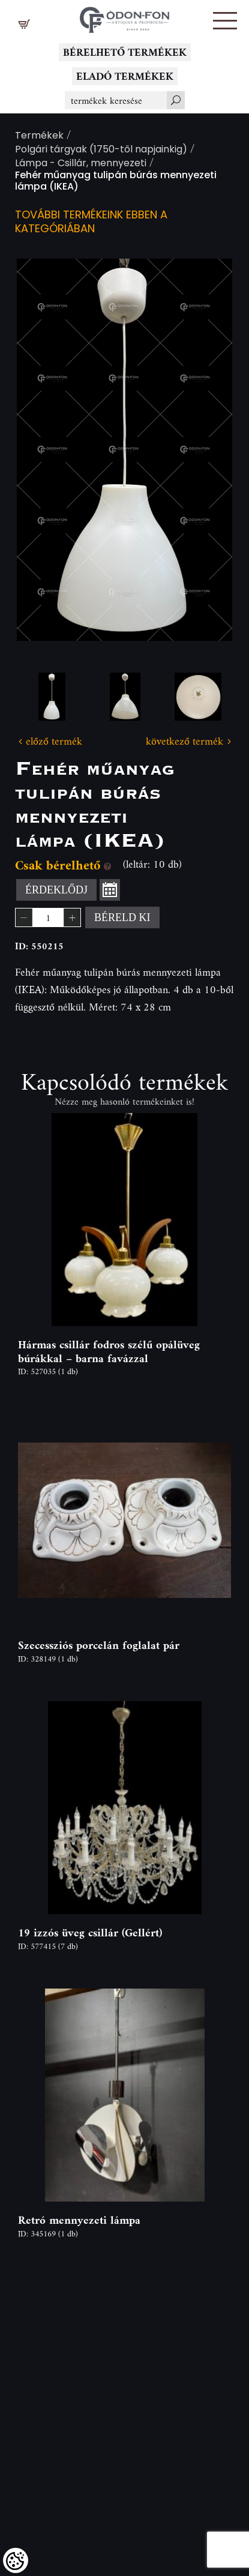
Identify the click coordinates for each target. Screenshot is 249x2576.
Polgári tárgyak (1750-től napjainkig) (101, 150)
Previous (45, 450)
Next (204, 450)
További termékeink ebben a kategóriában (91, 222)
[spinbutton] (48, 917)
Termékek (39, 136)
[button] (225, 20)
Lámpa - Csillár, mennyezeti (80, 164)
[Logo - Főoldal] (125, 16)
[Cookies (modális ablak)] (15, 2560)
